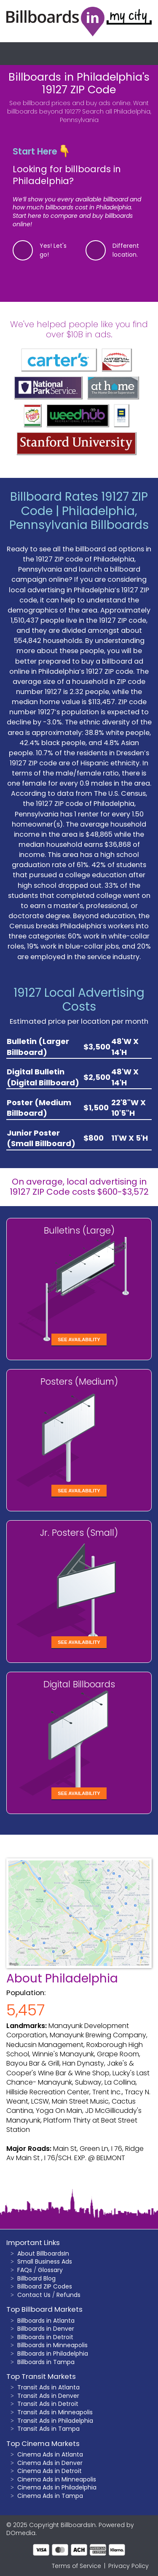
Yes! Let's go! (53, 250)
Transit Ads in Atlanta (48, 2387)
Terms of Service (76, 2566)
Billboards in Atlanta (46, 2320)
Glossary (50, 2270)
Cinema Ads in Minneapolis (56, 2479)
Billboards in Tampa (46, 2362)
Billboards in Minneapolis (52, 2345)
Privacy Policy (128, 2566)
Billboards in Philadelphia (52, 2353)
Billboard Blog (36, 2278)
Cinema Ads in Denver (50, 2463)
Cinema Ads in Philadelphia (56, 2487)
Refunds (68, 2295)
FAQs (24, 2270)
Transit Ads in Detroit (47, 2404)
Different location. (125, 250)
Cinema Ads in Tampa (50, 2496)
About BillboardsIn (43, 2253)
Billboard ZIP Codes (44, 2286)
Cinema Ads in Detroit (49, 2471)
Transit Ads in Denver (48, 2396)
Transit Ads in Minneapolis (55, 2412)
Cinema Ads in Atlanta (50, 2454)
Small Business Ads (44, 2261)
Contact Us (34, 2295)
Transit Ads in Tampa (48, 2428)
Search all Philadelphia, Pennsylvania (105, 115)
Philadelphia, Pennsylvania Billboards (79, 518)
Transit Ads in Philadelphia (55, 2420)
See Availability (79, 1339)
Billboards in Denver (45, 2328)
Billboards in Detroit (45, 2337)
